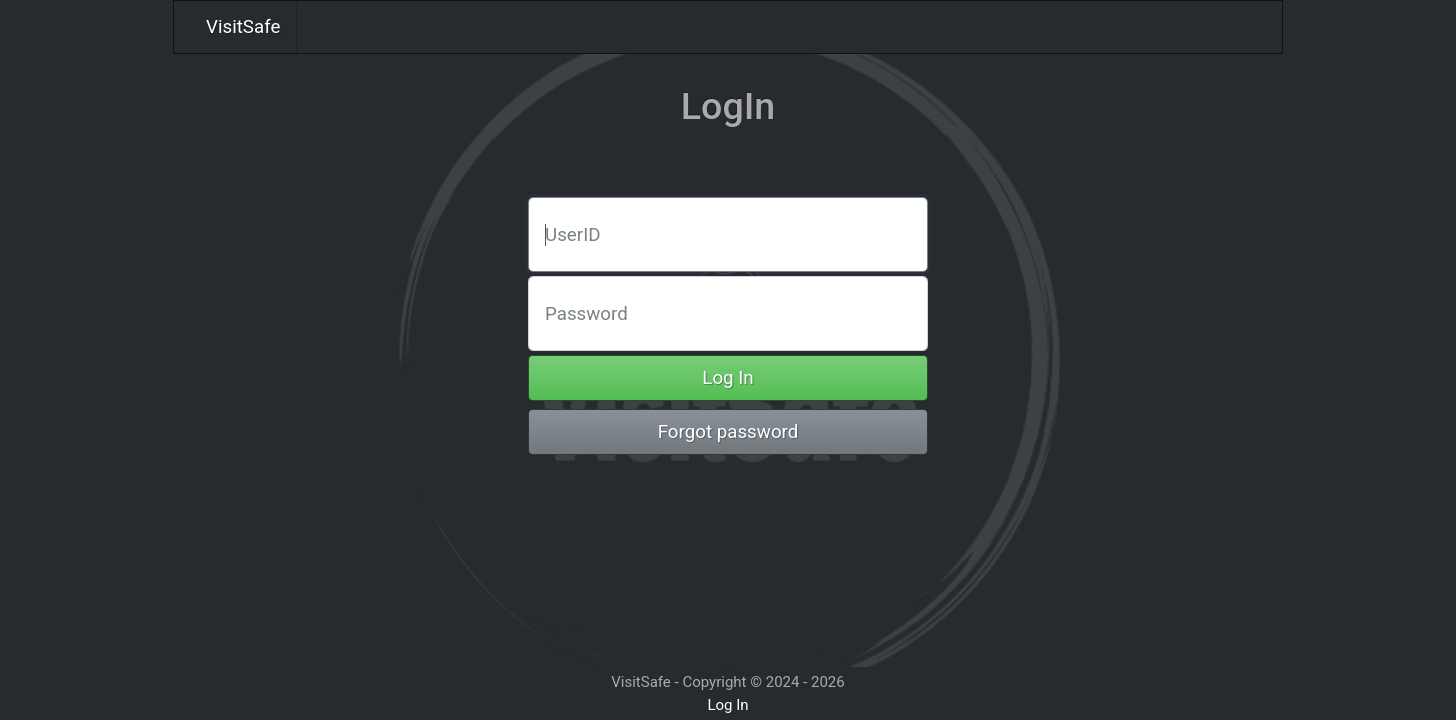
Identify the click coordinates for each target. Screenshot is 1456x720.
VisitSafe (243, 27)
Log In (727, 378)
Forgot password (728, 432)
